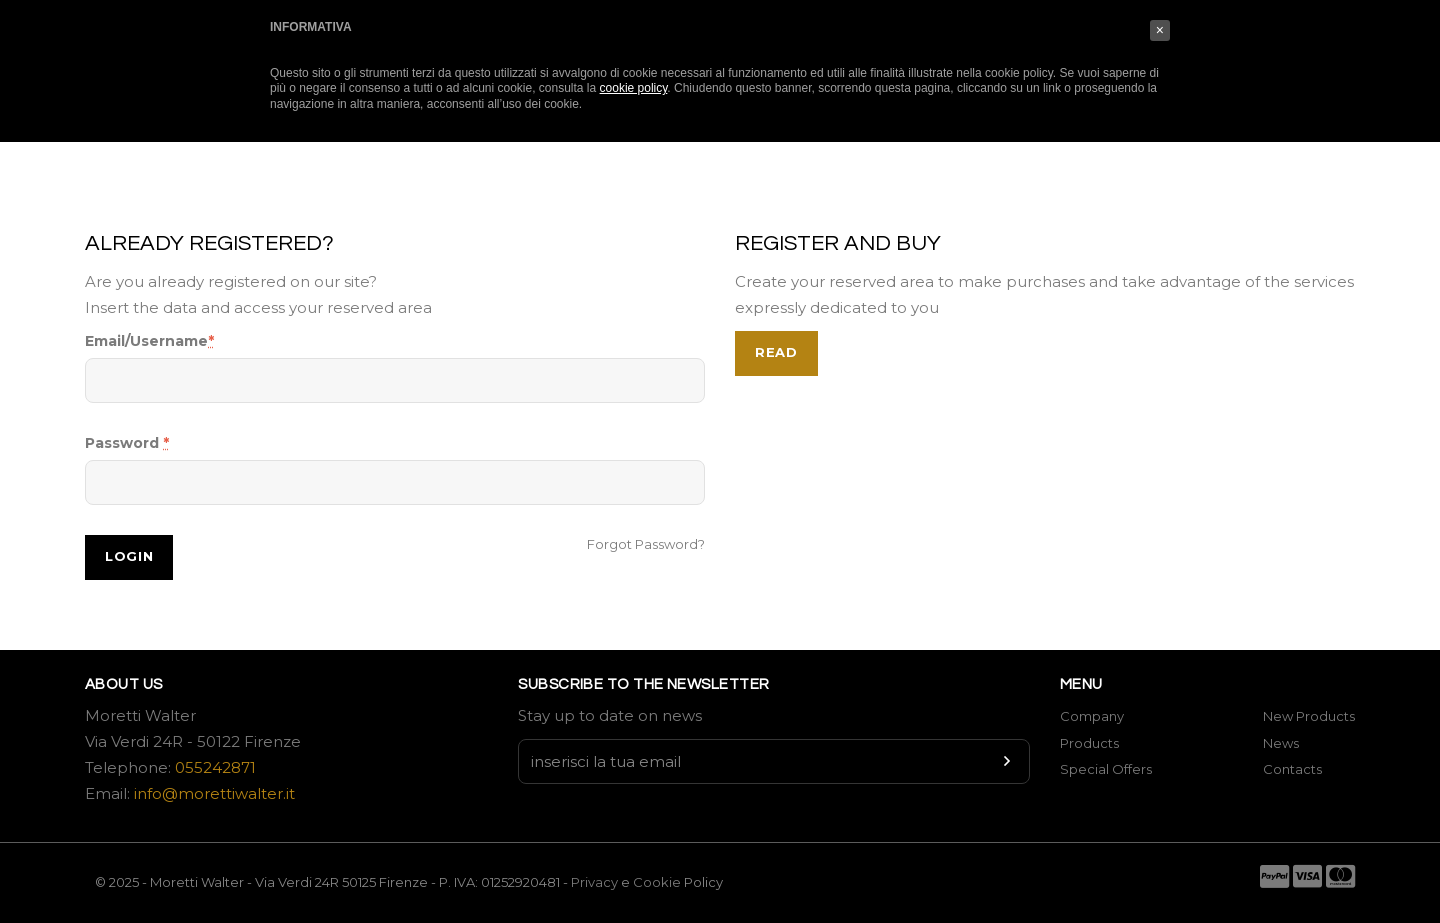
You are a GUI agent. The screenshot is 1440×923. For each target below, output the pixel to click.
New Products (1309, 716)
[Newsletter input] (774, 761)
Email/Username (149, 341)
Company (1092, 716)
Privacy (594, 882)
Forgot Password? (646, 544)
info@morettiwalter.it (214, 793)
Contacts (1292, 769)
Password (127, 443)
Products (1089, 743)
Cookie (658, 882)
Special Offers (1106, 769)
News (1281, 743)
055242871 (215, 767)
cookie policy (634, 88)
